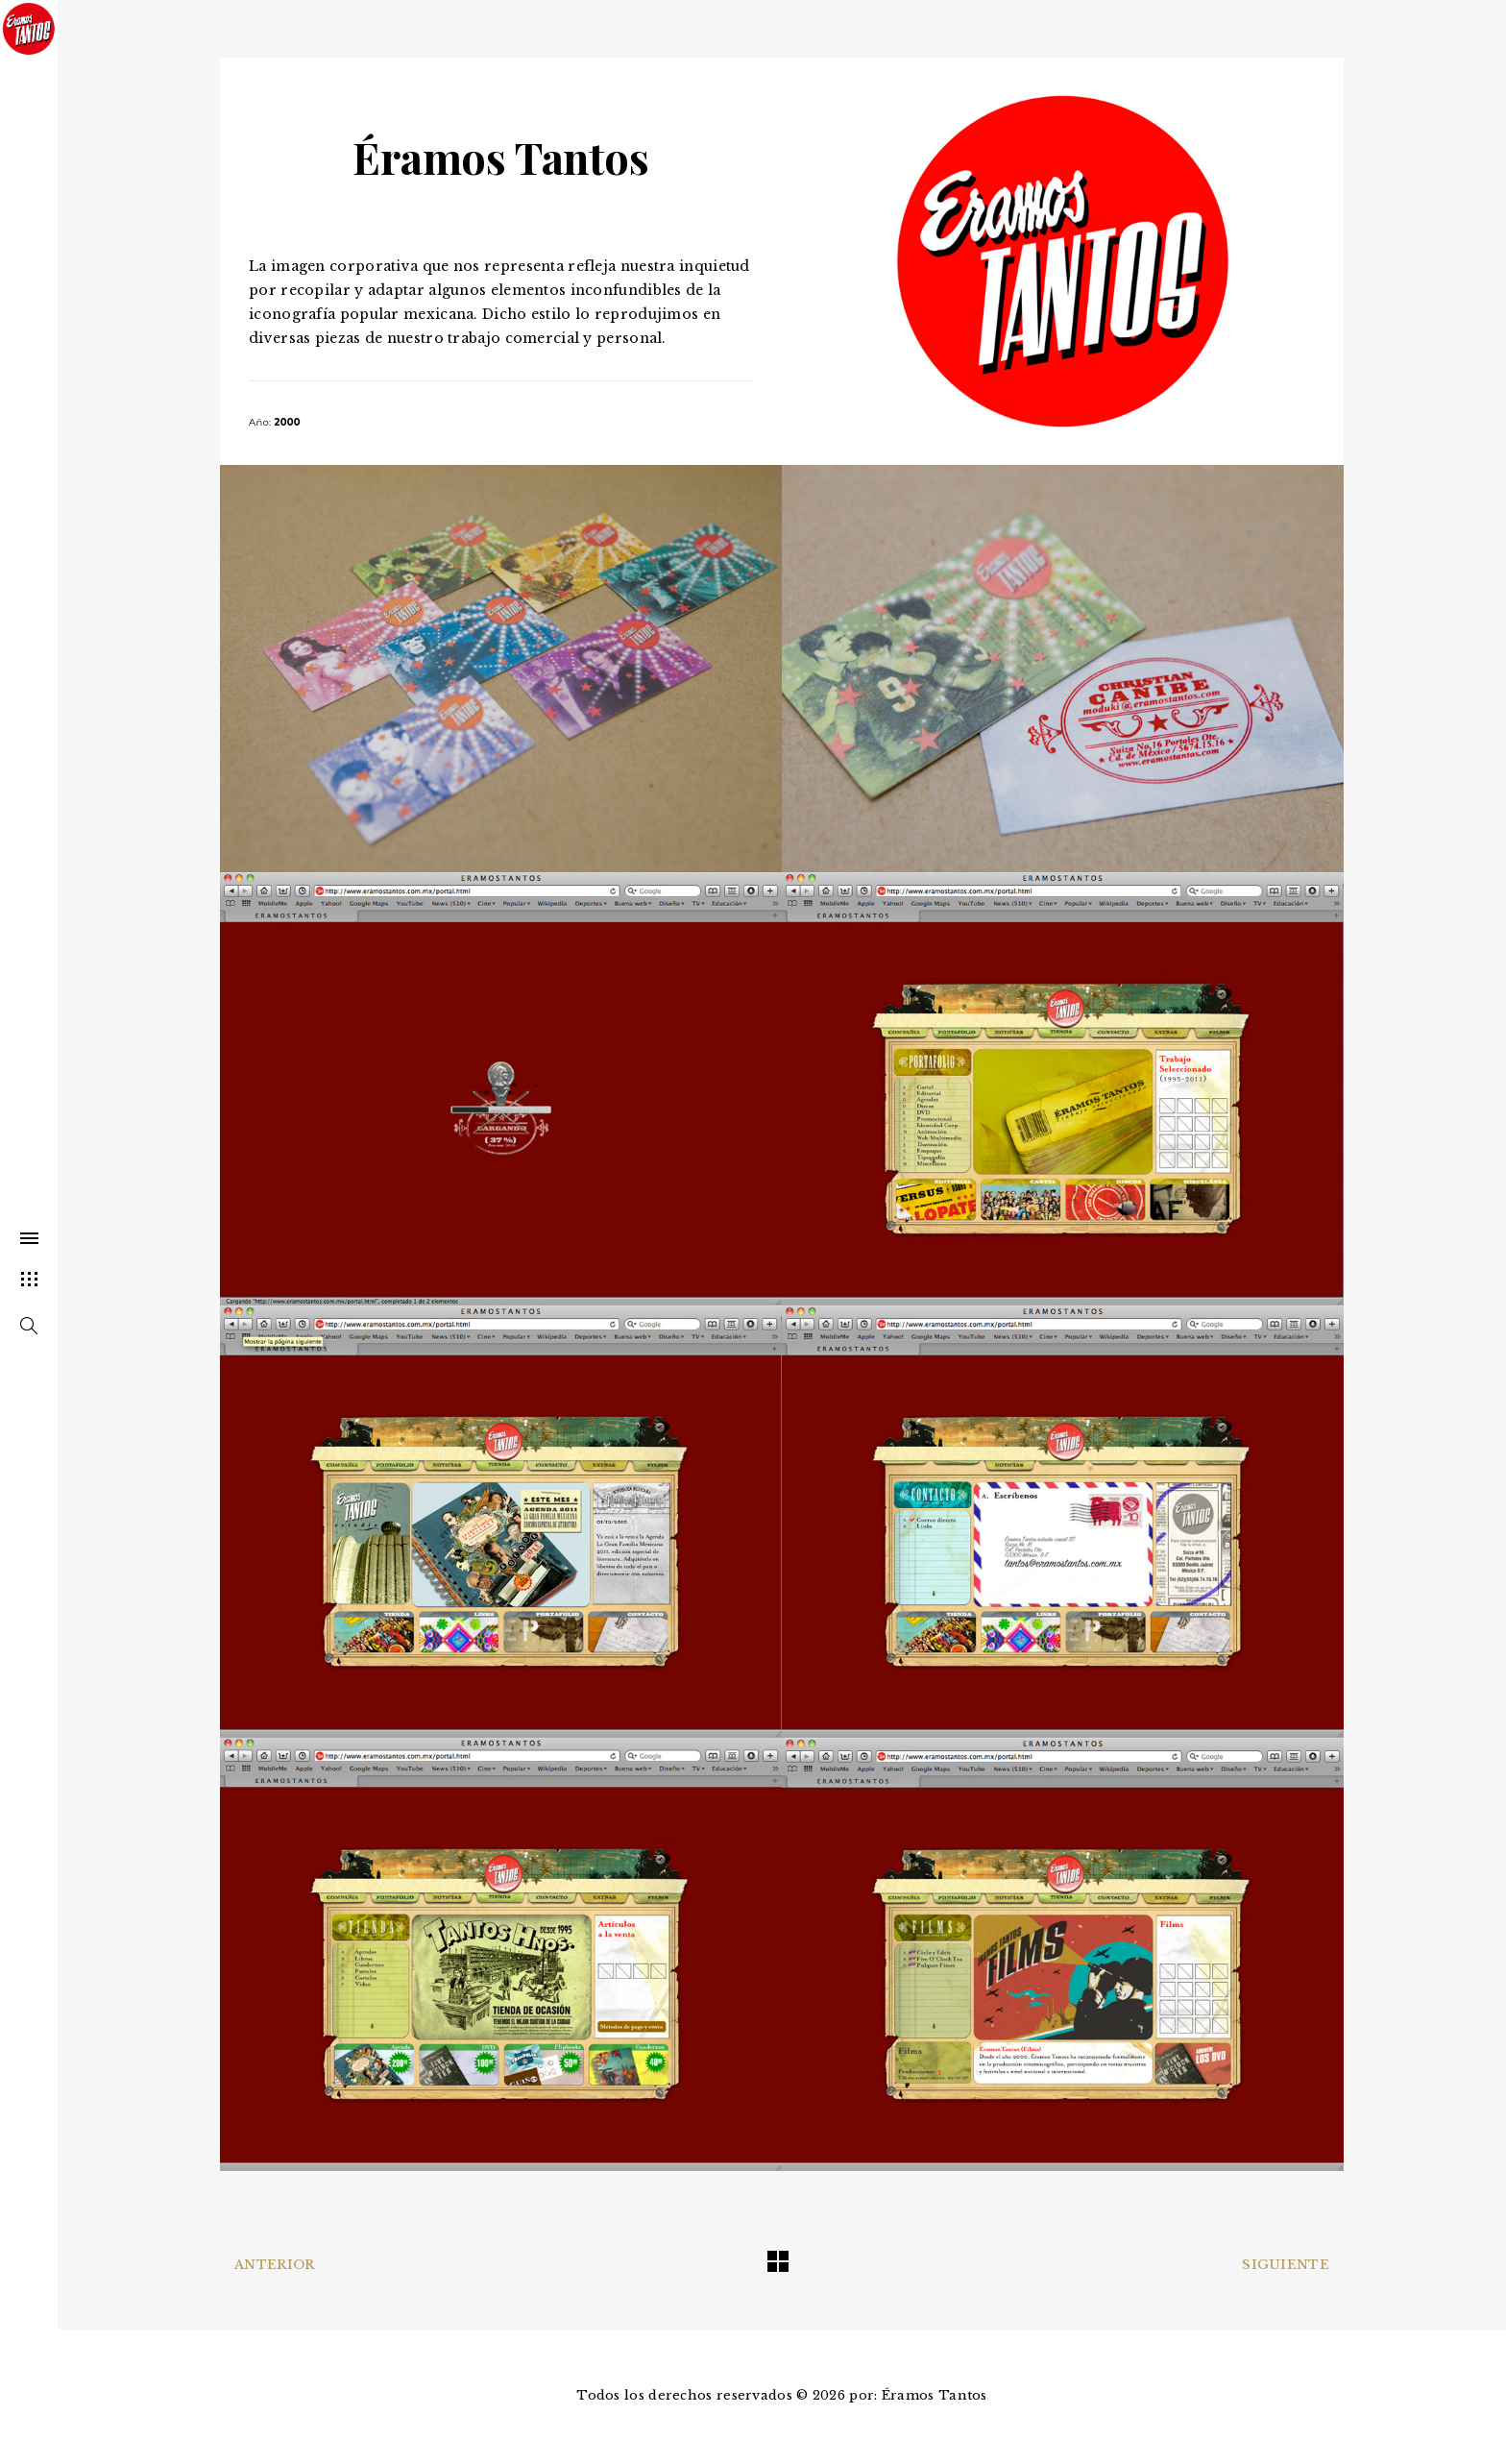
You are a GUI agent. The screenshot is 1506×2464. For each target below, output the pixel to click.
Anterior (274, 2265)
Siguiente (1285, 2265)
